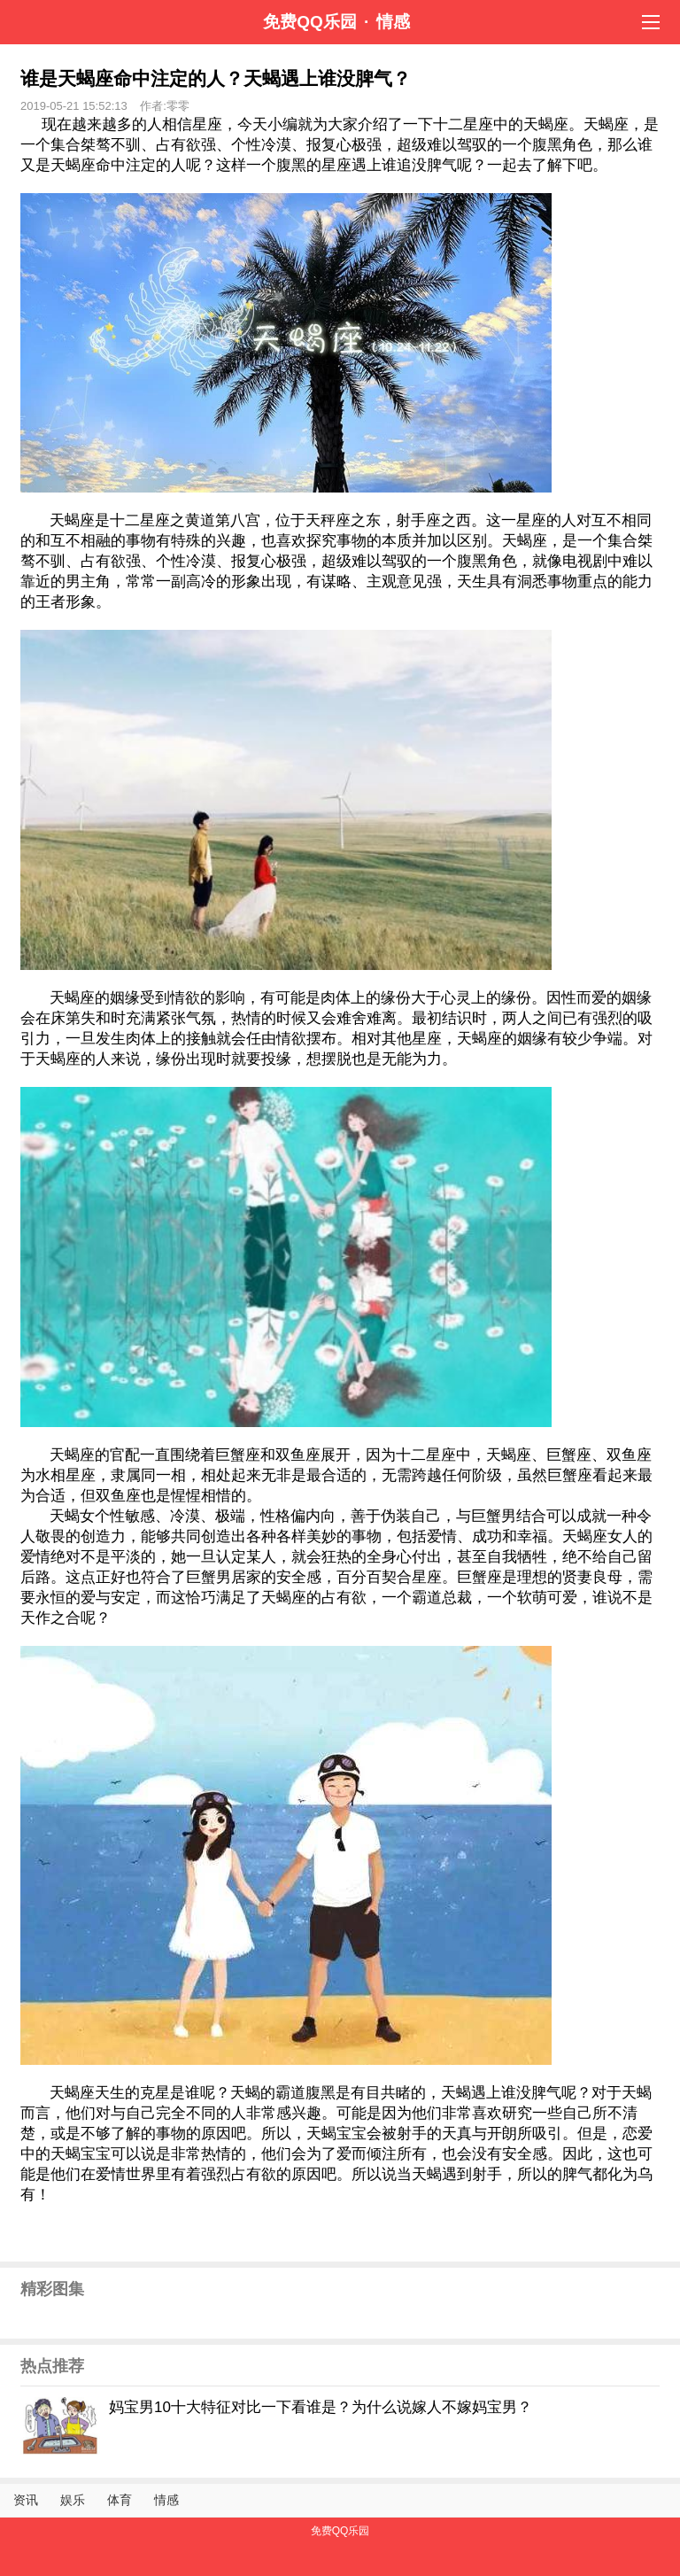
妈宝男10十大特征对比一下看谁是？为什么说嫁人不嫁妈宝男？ (320, 2407)
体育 (119, 2500)
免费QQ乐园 (310, 21)
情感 (393, 21)
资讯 (25, 2500)
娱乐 (72, 2500)
